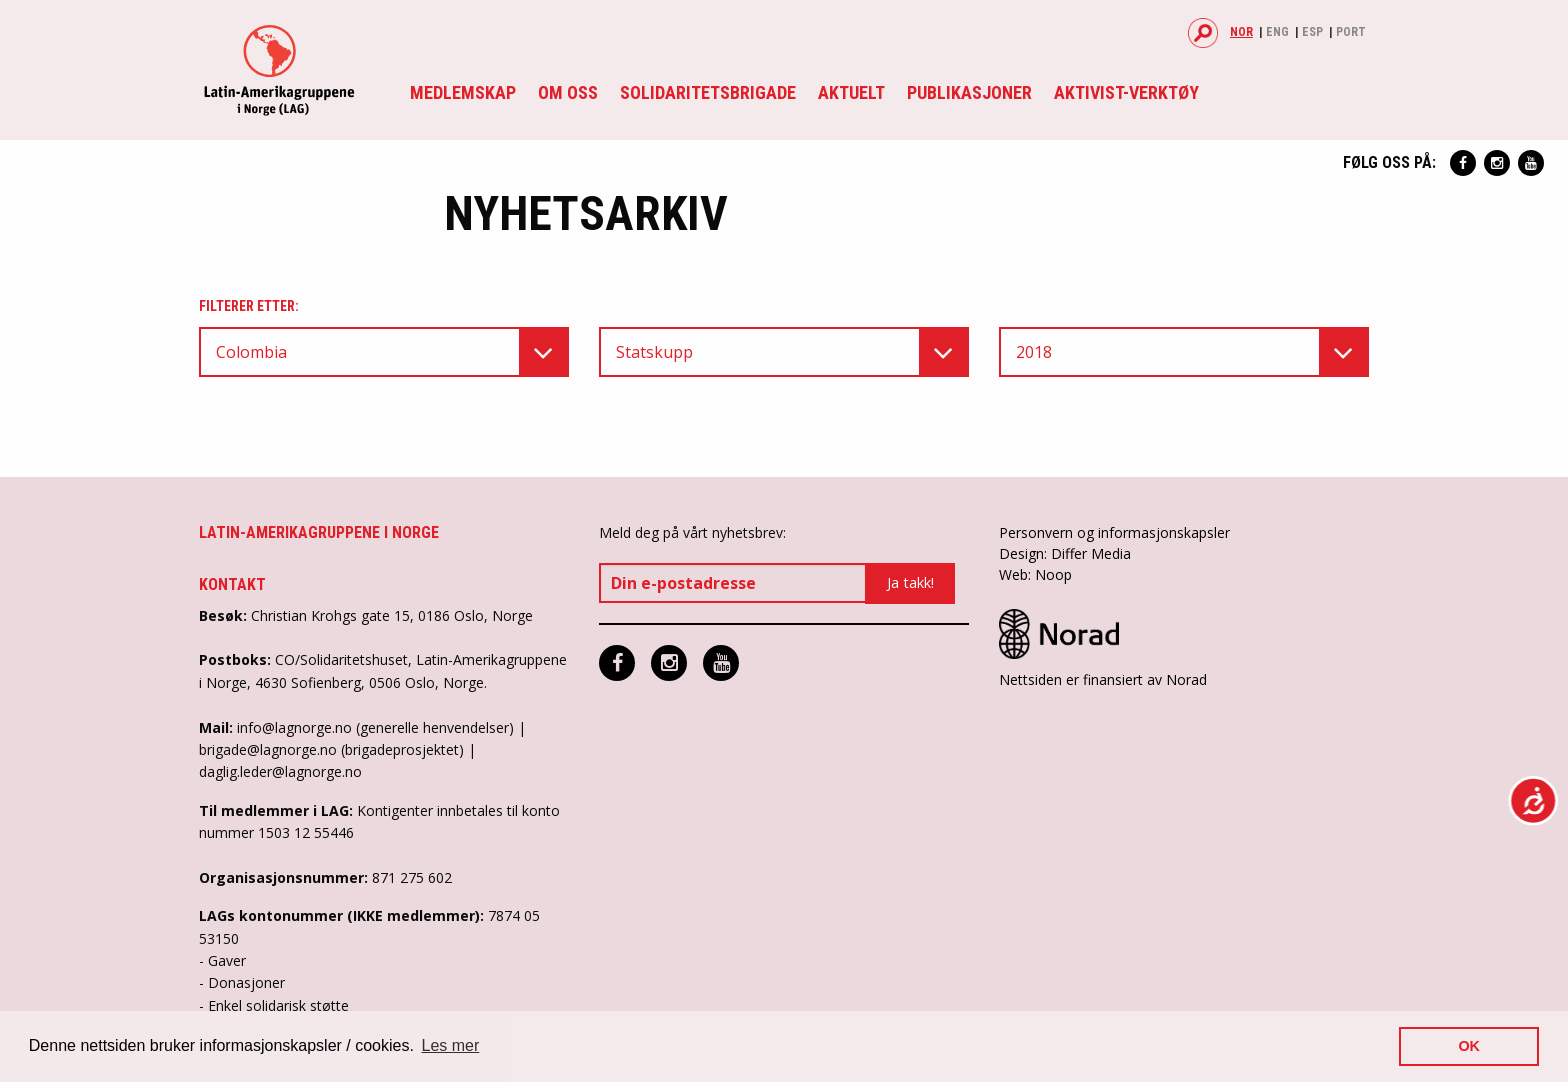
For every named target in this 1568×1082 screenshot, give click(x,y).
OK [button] (1469, 1046)
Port (1351, 32)
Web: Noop (1035, 574)
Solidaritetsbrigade (708, 92)
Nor (1241, 32)
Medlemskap (463, 92)
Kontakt (232, 584)
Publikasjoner (969, 92)
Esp (1312, 32)
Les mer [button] (451, 1045)
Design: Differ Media (1065, 553)
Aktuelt (851, 92)
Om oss (568, 92)
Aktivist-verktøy (1126, 92)
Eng (1277, 32)
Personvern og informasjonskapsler (1114, 532)
